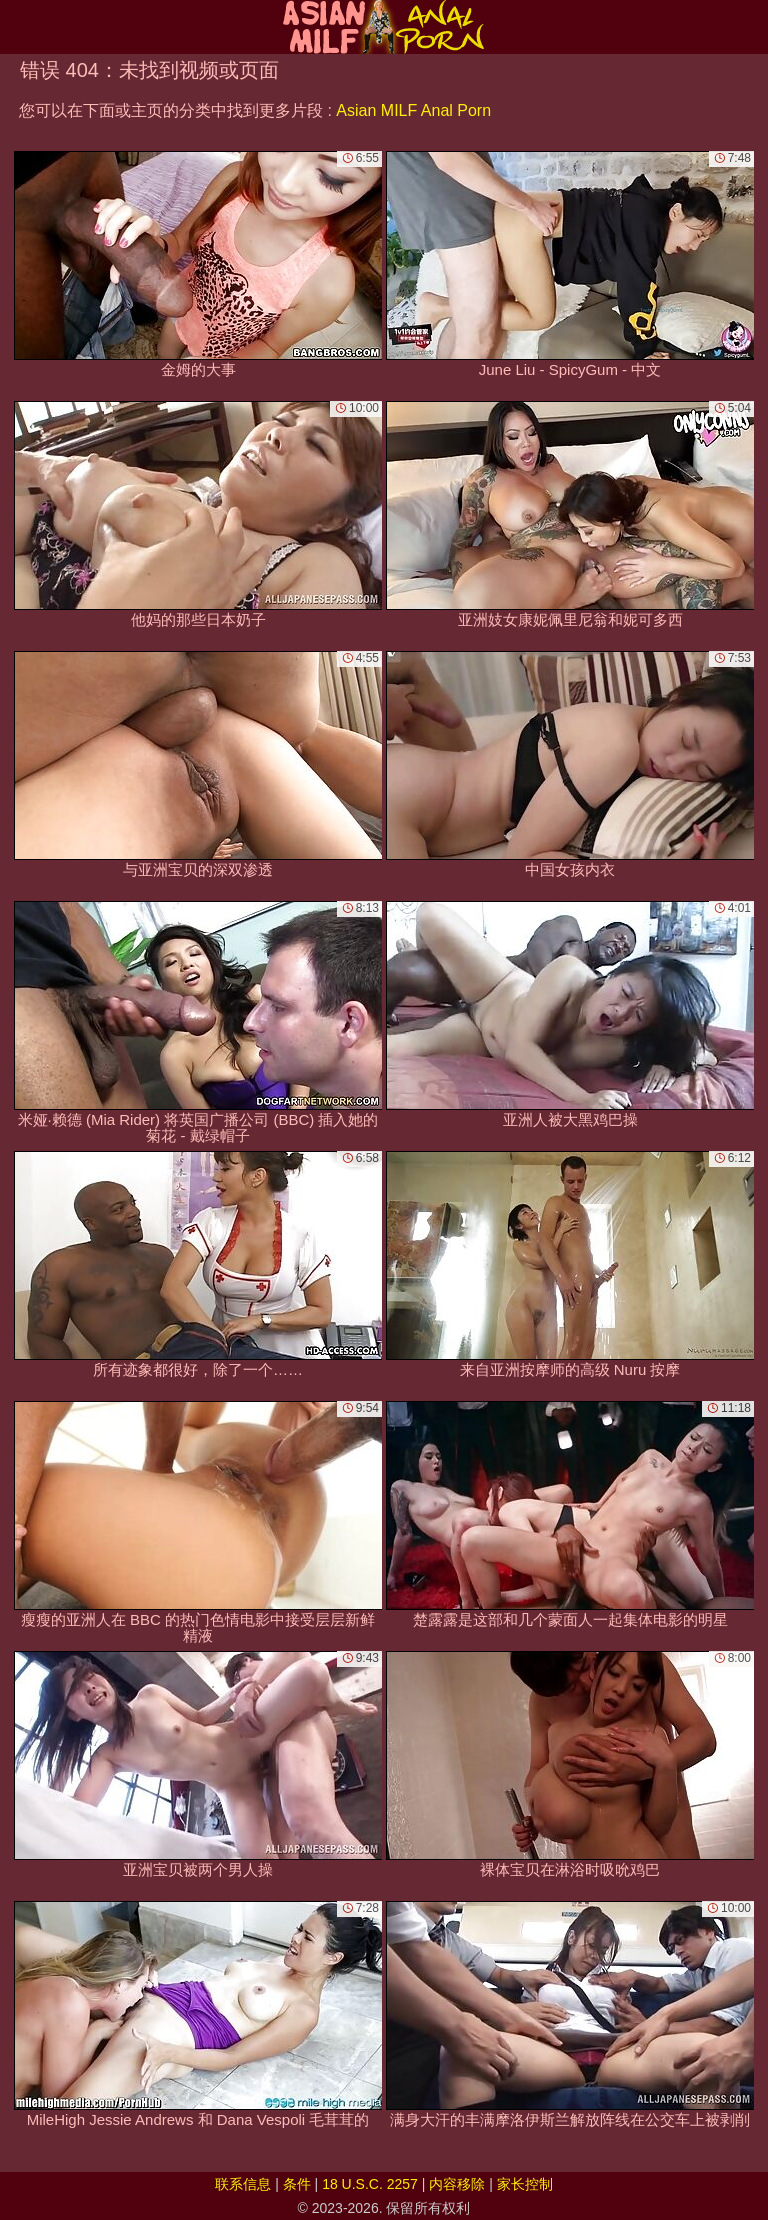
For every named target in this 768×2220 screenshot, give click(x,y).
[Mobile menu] (18, 27)
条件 (297, 2184)
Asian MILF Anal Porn (413, 110)
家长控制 (525, 2184)
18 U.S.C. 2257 (370, 2184)
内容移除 (457, 2184)
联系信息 (243, 2184)
